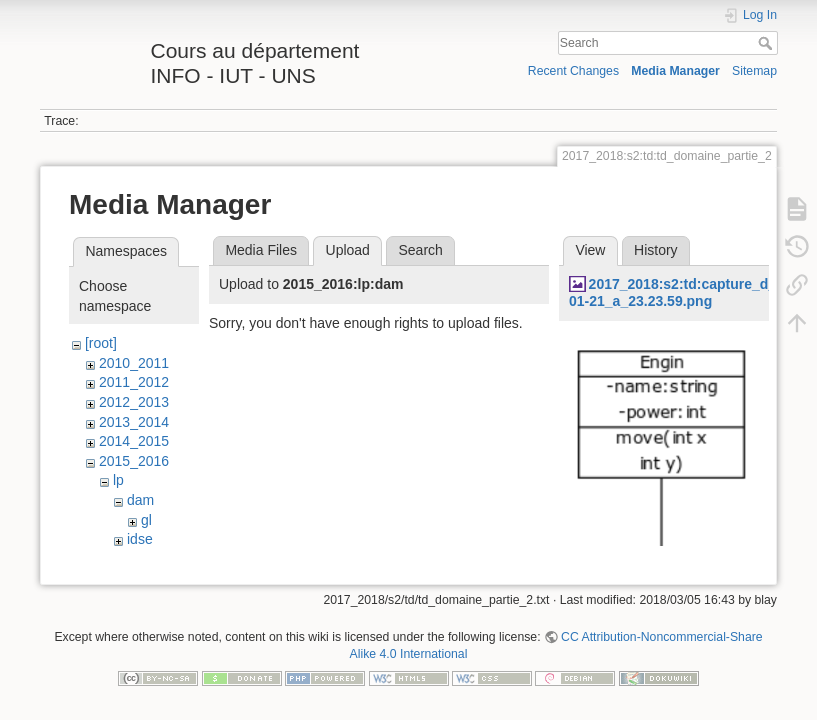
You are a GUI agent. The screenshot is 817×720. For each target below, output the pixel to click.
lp (118, 480)
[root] (101, 343)
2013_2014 (134, 422)
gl (146, 520)
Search (767, 43)
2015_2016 (134, 461)
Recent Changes (573, 71)
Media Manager (675, 71)
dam (140, 500)
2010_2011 (134, 363)
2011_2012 (134, 382)
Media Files (261, 250)
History (656, 250)
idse (140, 539)
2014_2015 (134, 441)
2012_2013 (134, 402)
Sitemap (754, 71)
